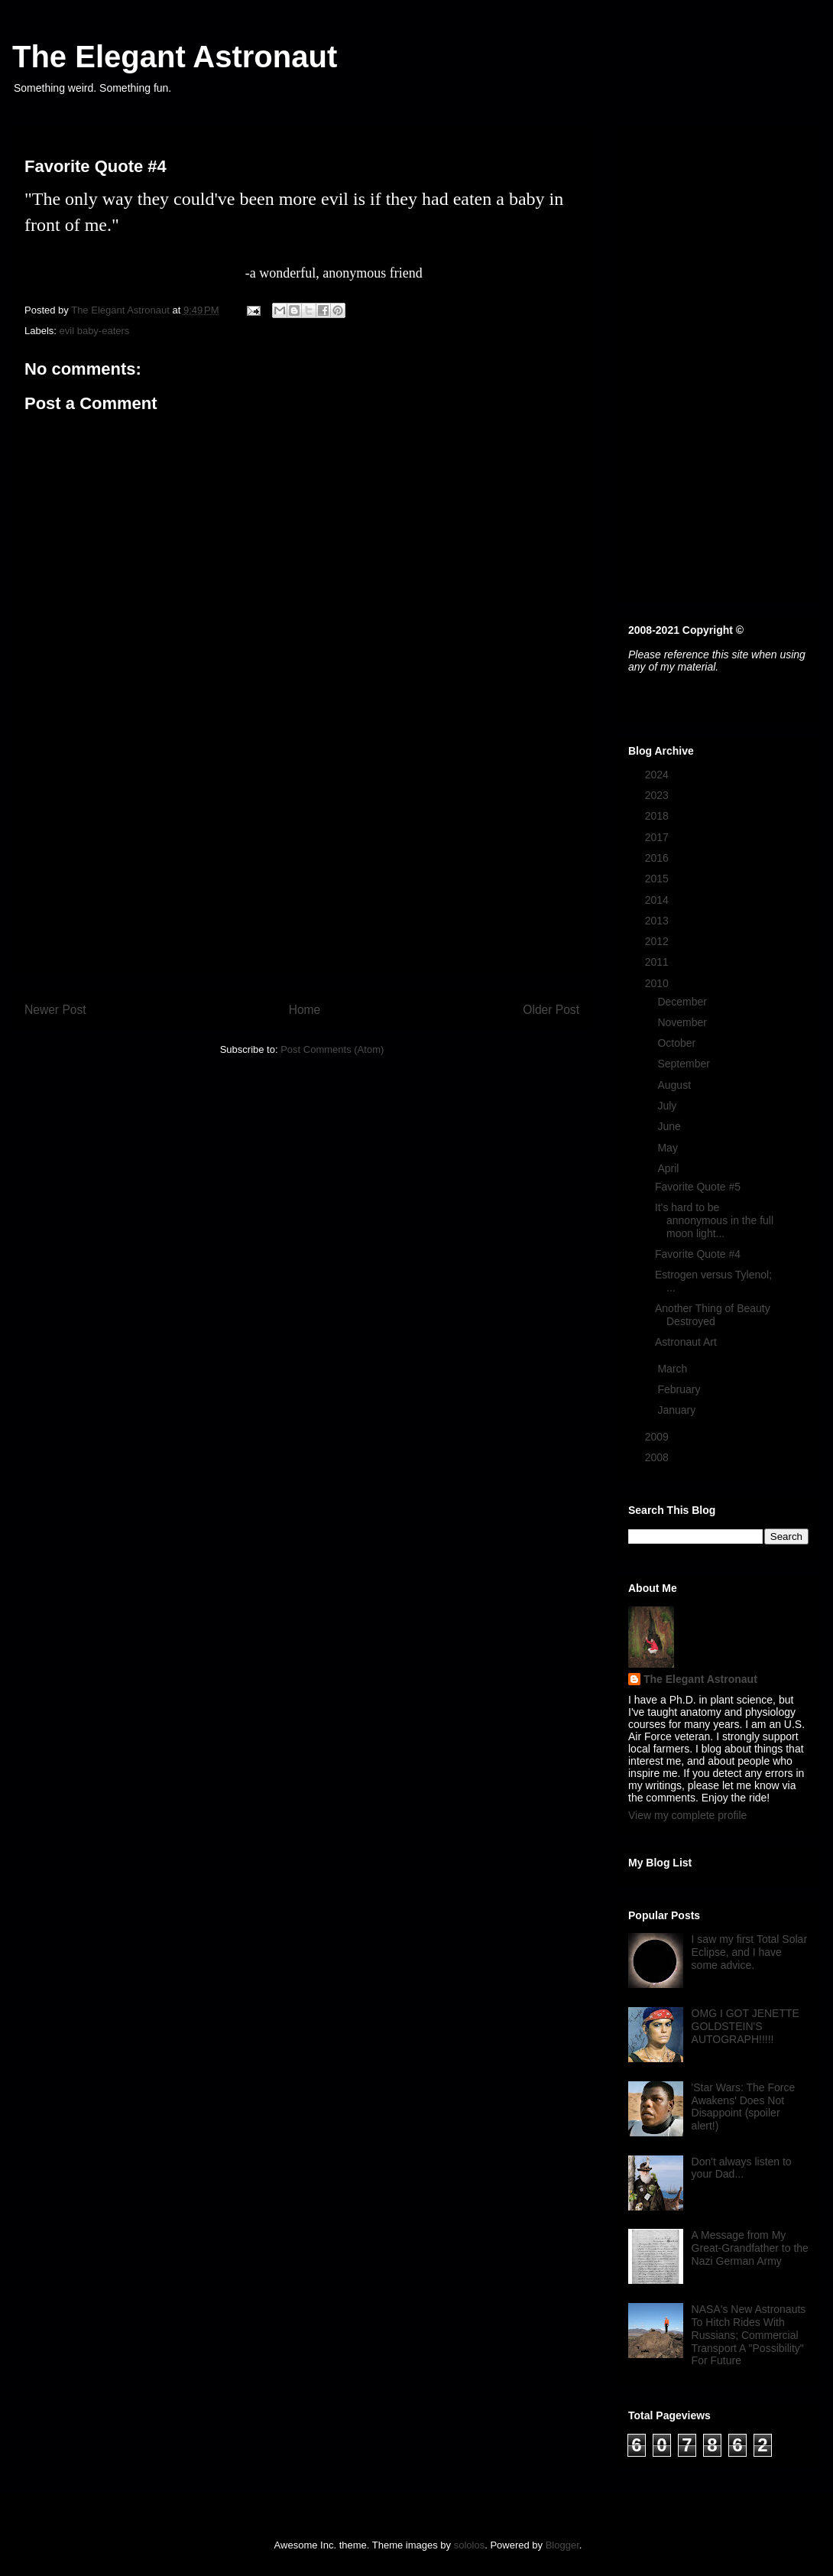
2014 (658, 900)
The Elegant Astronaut (174, 56)
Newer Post (55, 1009)
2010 (658, 983)
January (677, 1410)
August (675, 1085)
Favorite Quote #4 (698, 1254)
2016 (658, 858)
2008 (658, 1457)
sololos (469, 2545)
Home (305, 1009)
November (683, 1022)
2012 (658, 941)
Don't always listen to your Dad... (742, 2168)
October (677, 1043)
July (668, 1106)
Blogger (562, 2545)
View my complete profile (687, 1815)
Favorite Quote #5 (698, 1187)
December (683, 1002)
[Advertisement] (301, 866)
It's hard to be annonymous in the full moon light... (714, 1220)
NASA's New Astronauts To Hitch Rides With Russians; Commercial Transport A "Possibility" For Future (749, 2334)
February (680, 1389)
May (668, 1148)
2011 (658, 962)
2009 (658, 1437)
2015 (658, 878)
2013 (658, 920)
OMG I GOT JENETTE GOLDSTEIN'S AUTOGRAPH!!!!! (745, 2026)
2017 (658, 837)
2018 (658, 816)
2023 (658, 795)
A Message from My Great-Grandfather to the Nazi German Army (750, 2248)
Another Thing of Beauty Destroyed (712, 1314)
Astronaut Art (686, 1342)
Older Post (551, 1009)
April (669, 1168)
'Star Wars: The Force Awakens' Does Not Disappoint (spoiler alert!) (744, 2106)
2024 (658, 774)
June (670, 1126)
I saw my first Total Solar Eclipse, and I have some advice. (749, 1952)
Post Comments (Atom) (332, 1049)
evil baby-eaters (95, 330)
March (673, 1369)
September (684, 1063)
